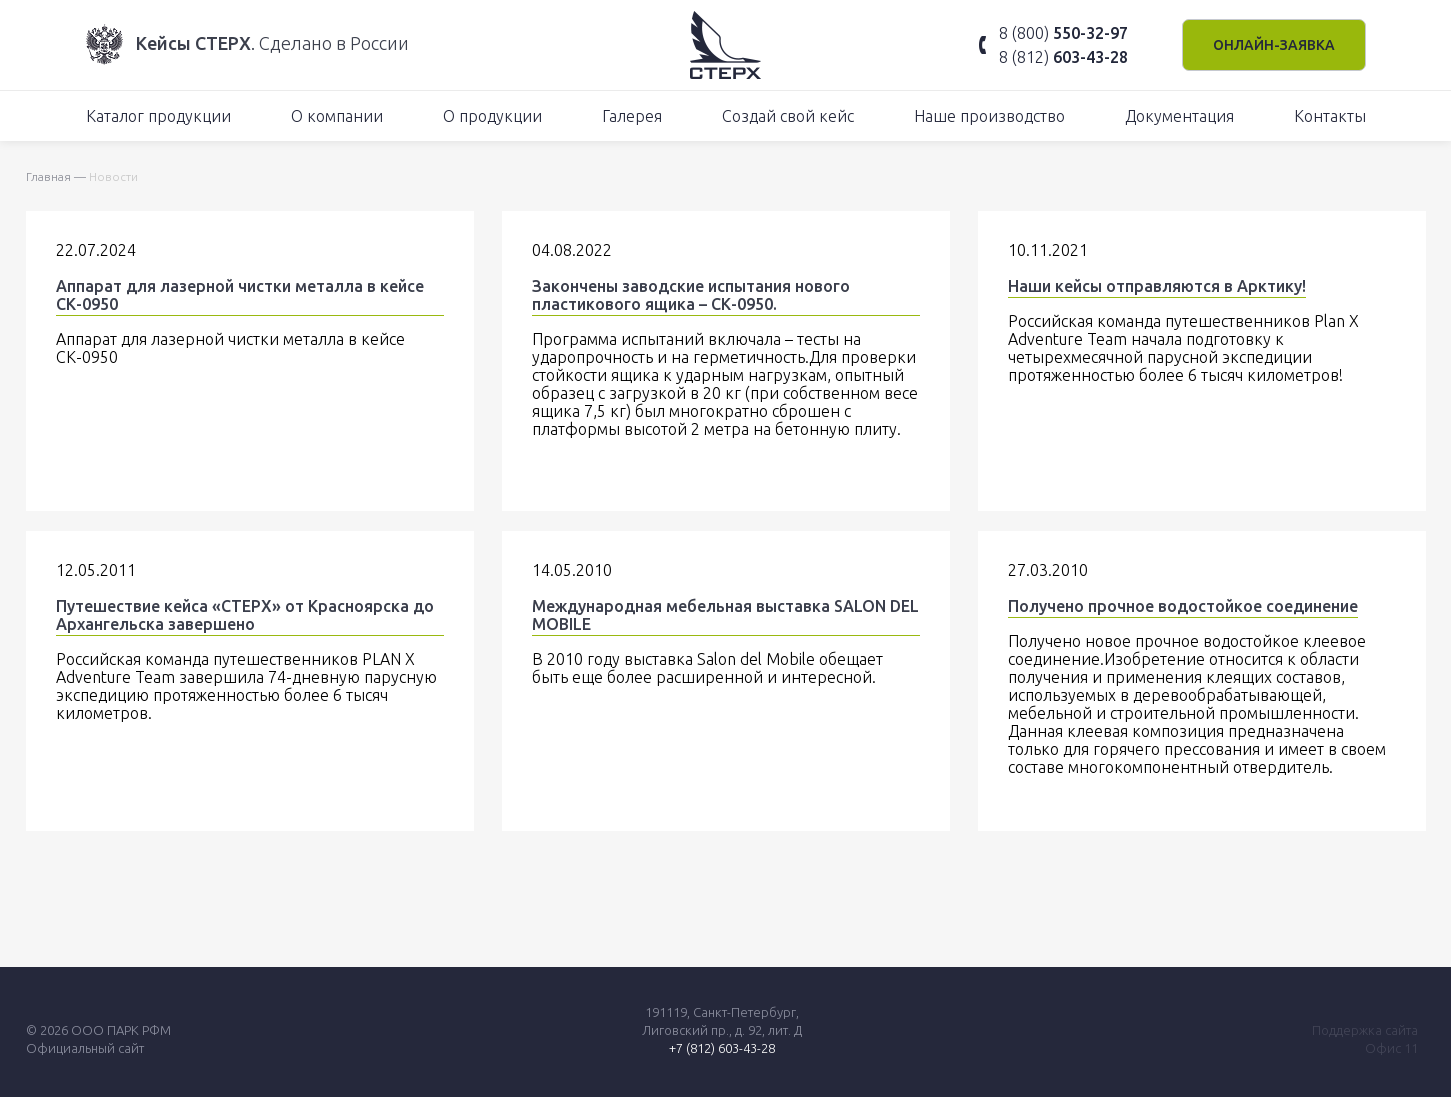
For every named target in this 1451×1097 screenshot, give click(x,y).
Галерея (632, 116)
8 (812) (1063, 57)
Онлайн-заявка (1274, 45)
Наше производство (989, 116)
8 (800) (1063, 33)
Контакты (1330, 116)
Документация (1179, 116)
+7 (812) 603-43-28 (722, 1048)
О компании (337, 116)
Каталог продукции (158, 116)
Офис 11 (1391, 1048)
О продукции (492, 116)
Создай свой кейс (788, 116)
